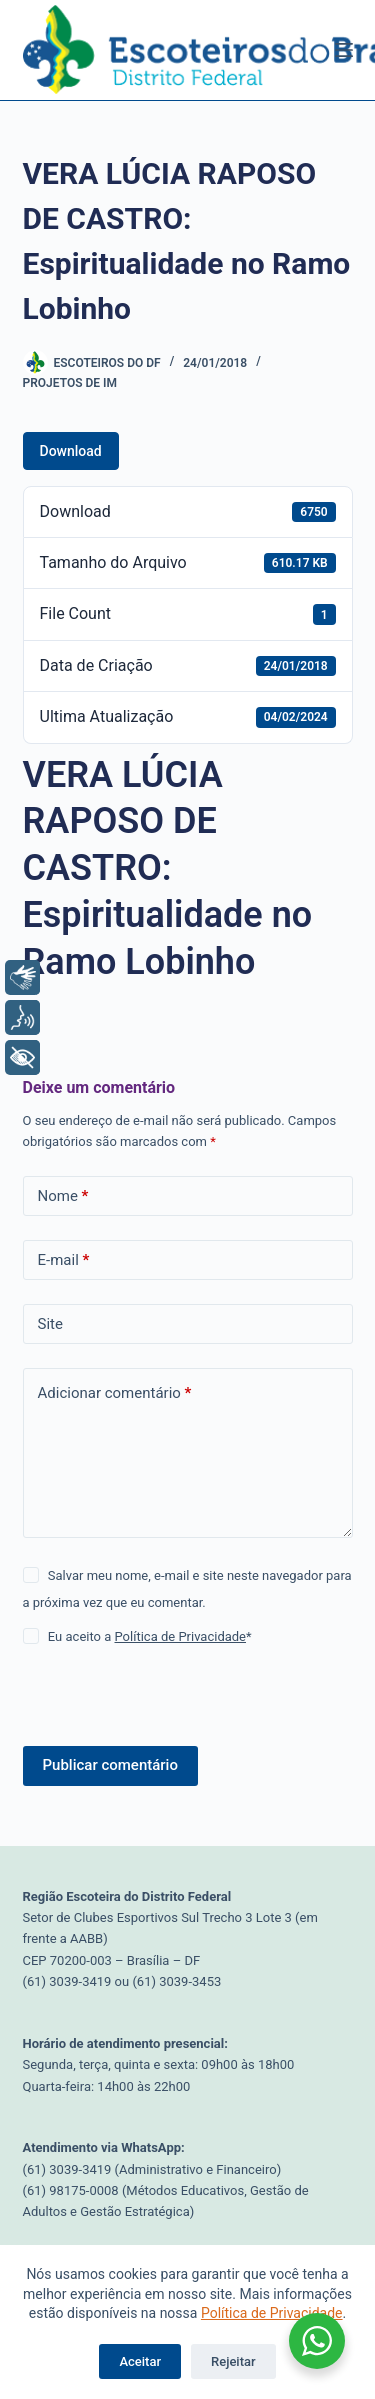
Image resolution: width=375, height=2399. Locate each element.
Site (50, 1324)
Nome (63, 1196)
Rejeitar (233, 2361)
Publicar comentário (110, 1765)
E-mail (64, 1260)
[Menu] (344, 50)
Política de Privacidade (272, 2313)
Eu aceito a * (150, 1636)
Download (71, 451)
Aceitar (140, 2361)
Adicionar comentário (115, 1393)
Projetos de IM (70, 383)
